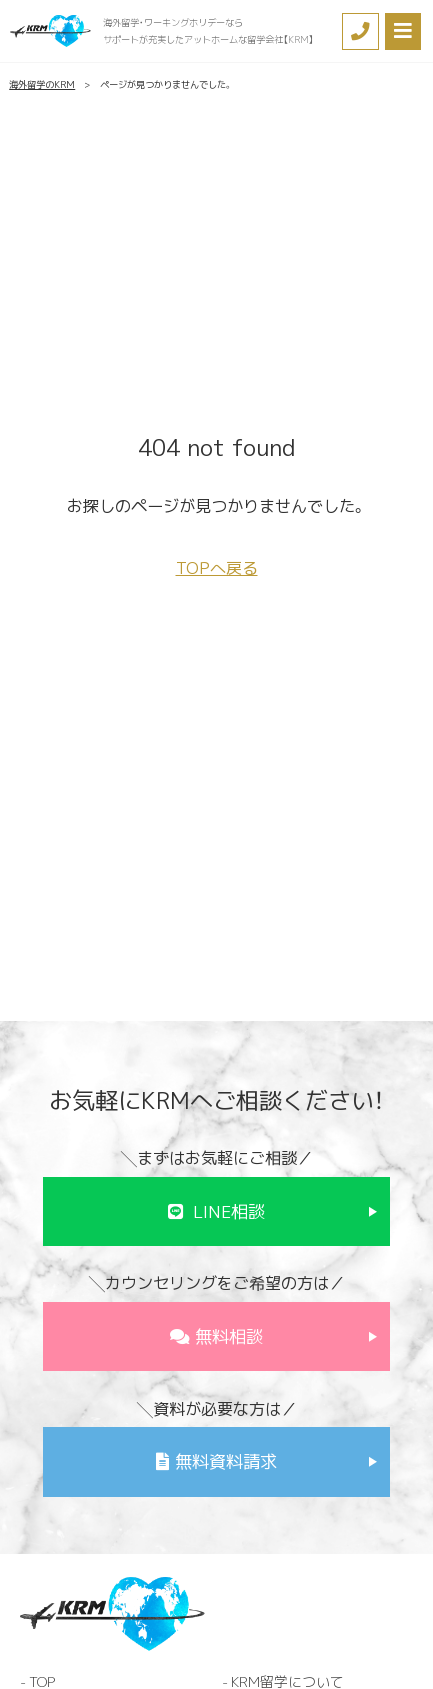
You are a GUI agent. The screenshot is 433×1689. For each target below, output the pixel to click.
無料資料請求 (226, 1461)
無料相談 (229, 1336)
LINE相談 (229, 1211)
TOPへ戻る (217, 568)
